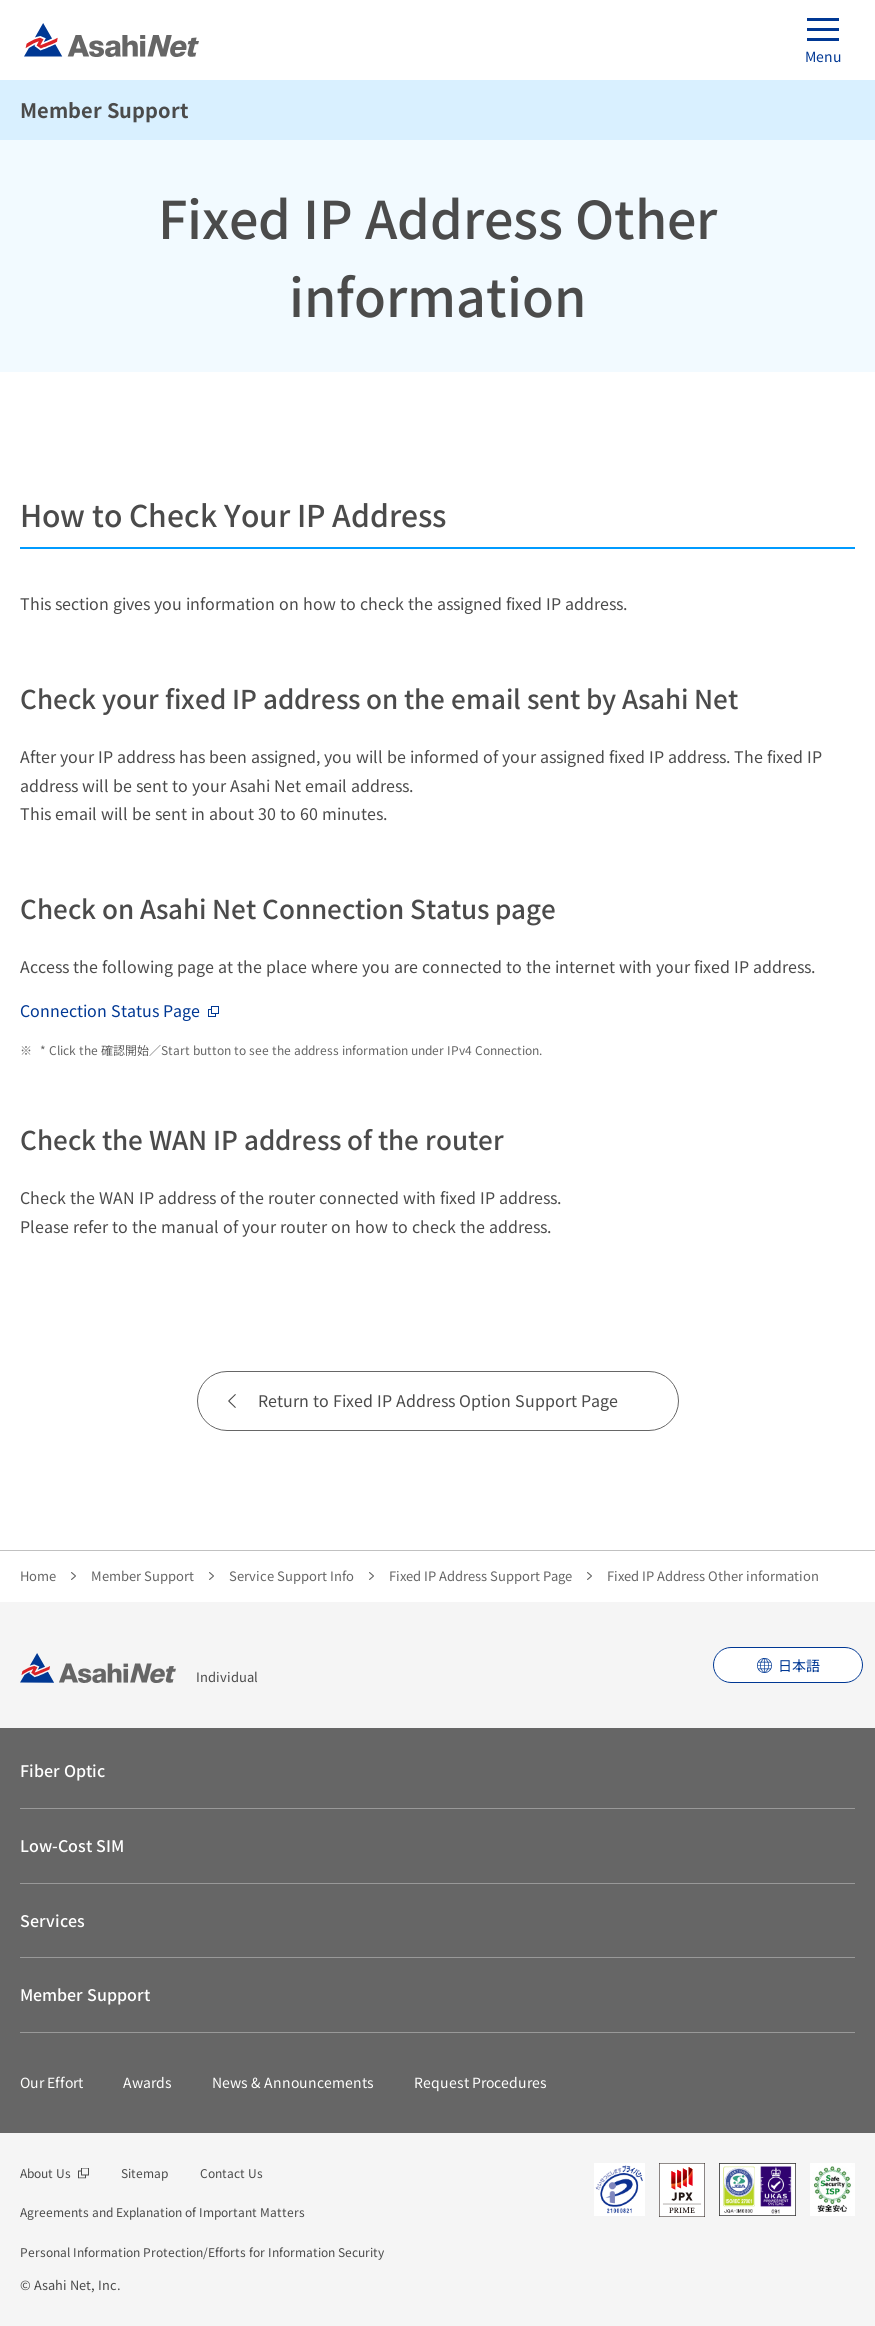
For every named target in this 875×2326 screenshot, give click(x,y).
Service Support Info (291, 1575)
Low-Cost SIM (72, 1845)
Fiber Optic (62, 1770)
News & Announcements (293, 2082)
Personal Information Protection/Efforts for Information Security (202, 2251)
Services (52, 1920)
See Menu (843, 110)
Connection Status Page (110, 1010)
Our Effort (51, 2082)
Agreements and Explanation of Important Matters (162, 2211)
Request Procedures (480, 2082)
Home (38, 1575)
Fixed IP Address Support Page (480, 1575)
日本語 (799, 1665)
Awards (147, 2082)
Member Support (104, 109)
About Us (45, 2172)
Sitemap (144, 2172)
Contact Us (231, 2172)
